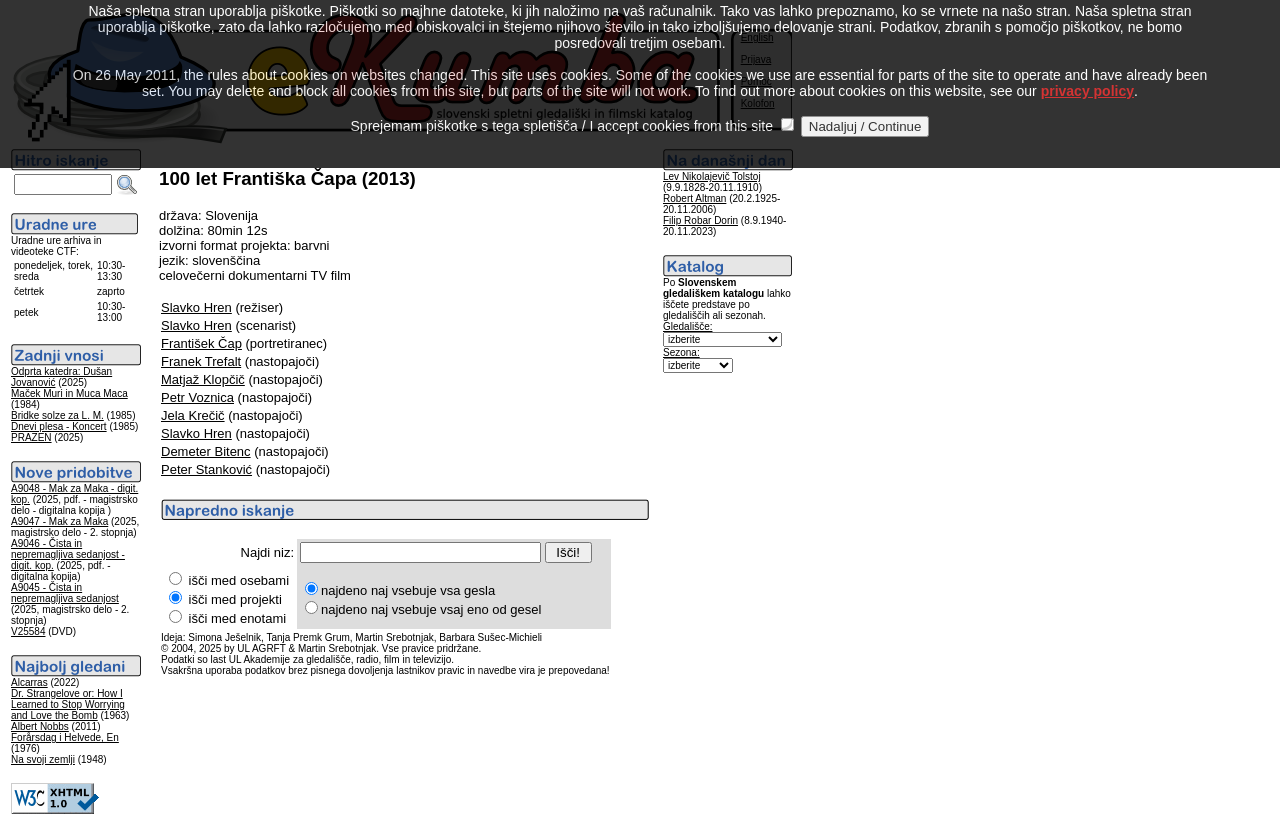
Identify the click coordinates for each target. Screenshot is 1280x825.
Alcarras (29, 682)
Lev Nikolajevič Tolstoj (712, 176)
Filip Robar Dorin (700, 220)
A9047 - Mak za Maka (59, 521)
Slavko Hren (196, 307)
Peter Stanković (206, 469)
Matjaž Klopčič (203, 379)
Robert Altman (694, 198)
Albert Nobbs (40, 726)
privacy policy (1087, 69)
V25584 (28, 631)
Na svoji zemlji (43, 759)
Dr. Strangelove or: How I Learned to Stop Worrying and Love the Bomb (68, 704)
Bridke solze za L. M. (57, 415)
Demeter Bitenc (206, 451)
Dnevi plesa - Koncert (59, 426)
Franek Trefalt (201, 361)
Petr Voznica (197, 397)
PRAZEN (31, 437)
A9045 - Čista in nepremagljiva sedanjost (65, 593)
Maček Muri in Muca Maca (69, 393)
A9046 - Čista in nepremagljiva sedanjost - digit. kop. (68, 554)
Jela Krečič (193, 415)
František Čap (201, 343)
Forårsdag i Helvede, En (65, 737)
